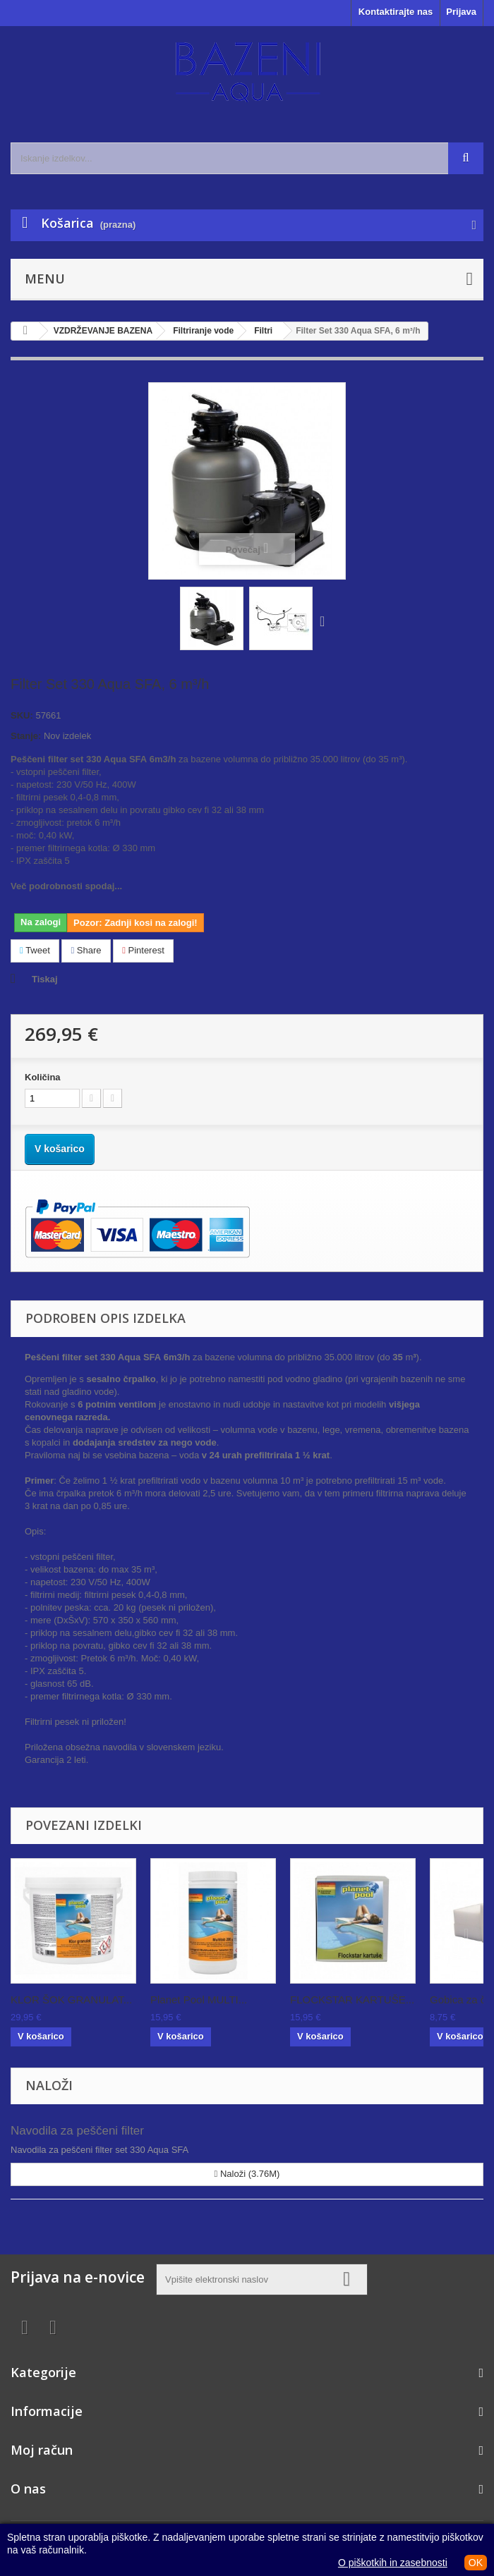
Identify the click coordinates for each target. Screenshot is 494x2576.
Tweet (35, 950)
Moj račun (42, 2449)
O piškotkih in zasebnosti (392, 2562)
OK (476, 2562)
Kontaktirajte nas (396, 11)
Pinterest (143, 950)
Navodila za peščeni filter (77, 2130)
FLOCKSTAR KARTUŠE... (352, 2000)
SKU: (22, 715)
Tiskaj (45, 979)
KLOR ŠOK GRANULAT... (71, 2000)
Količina (43, 1077)
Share (86, 950)
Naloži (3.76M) (247, 2173)
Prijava (461, 11)
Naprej (325, 621)
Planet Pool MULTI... (198, 2000)
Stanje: (26, 736)
